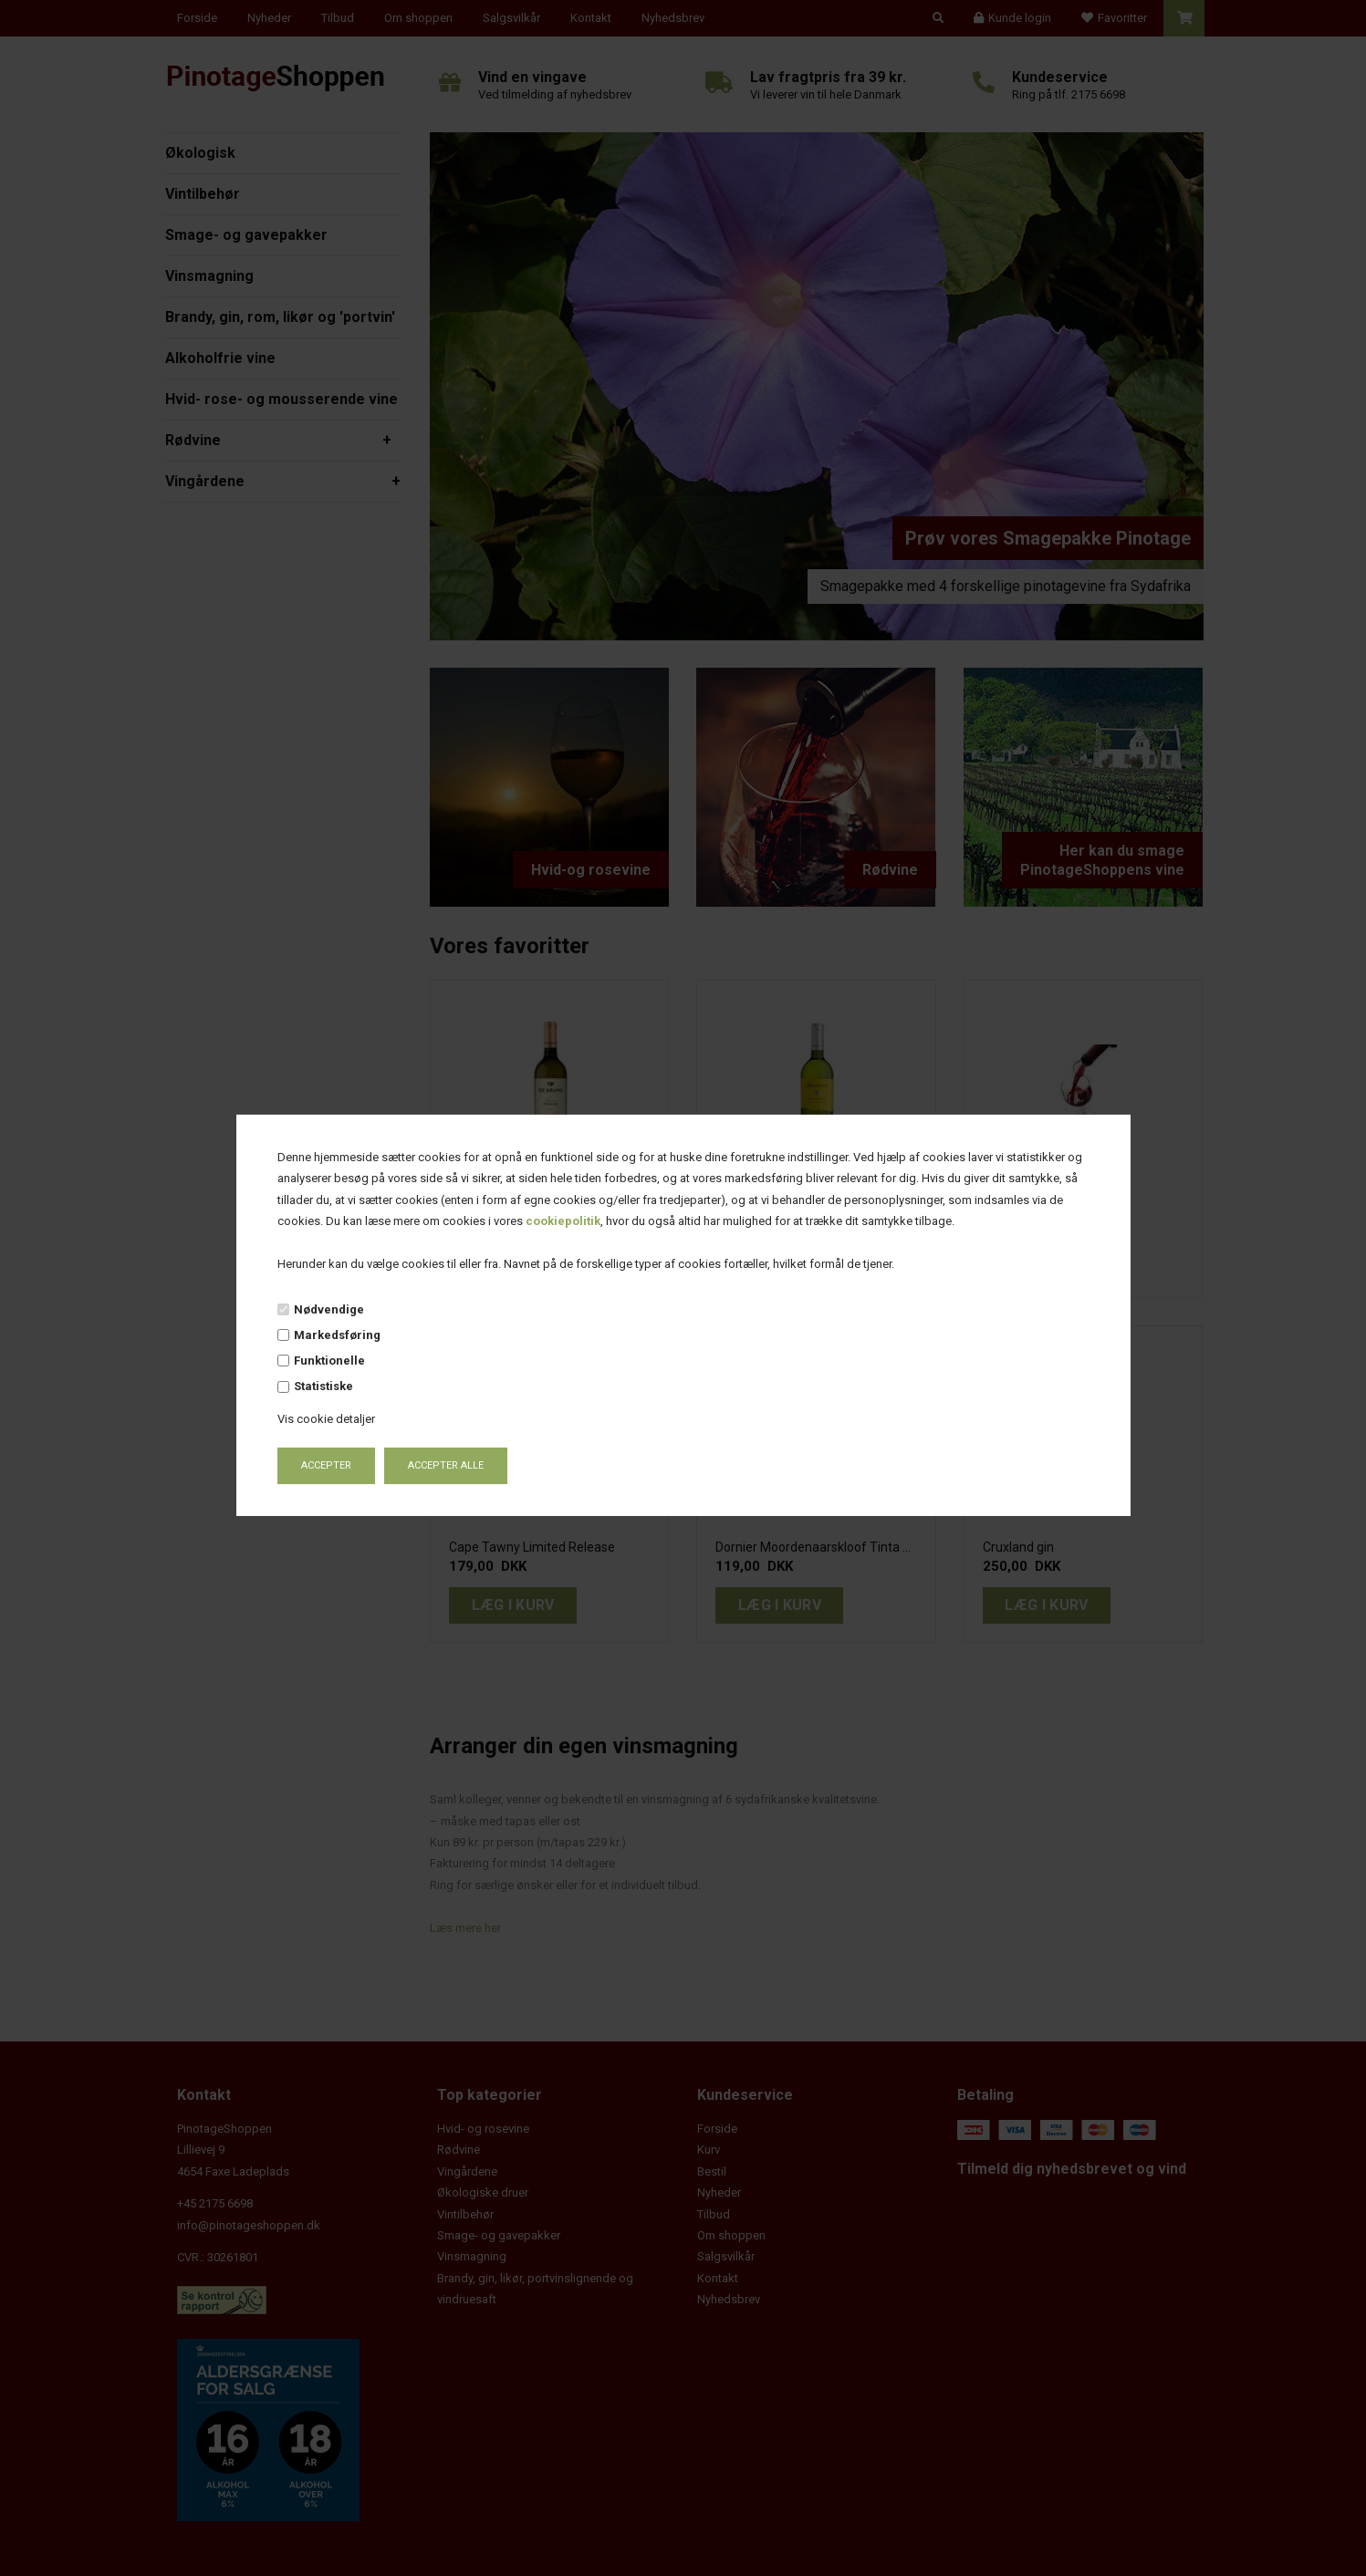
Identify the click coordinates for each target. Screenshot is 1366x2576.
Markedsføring (337, 1335)
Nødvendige (329, 1309)
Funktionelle (329, 1360)
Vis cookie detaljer (326, 1419)
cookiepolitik (563, 1221)
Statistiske (323, 1386)
